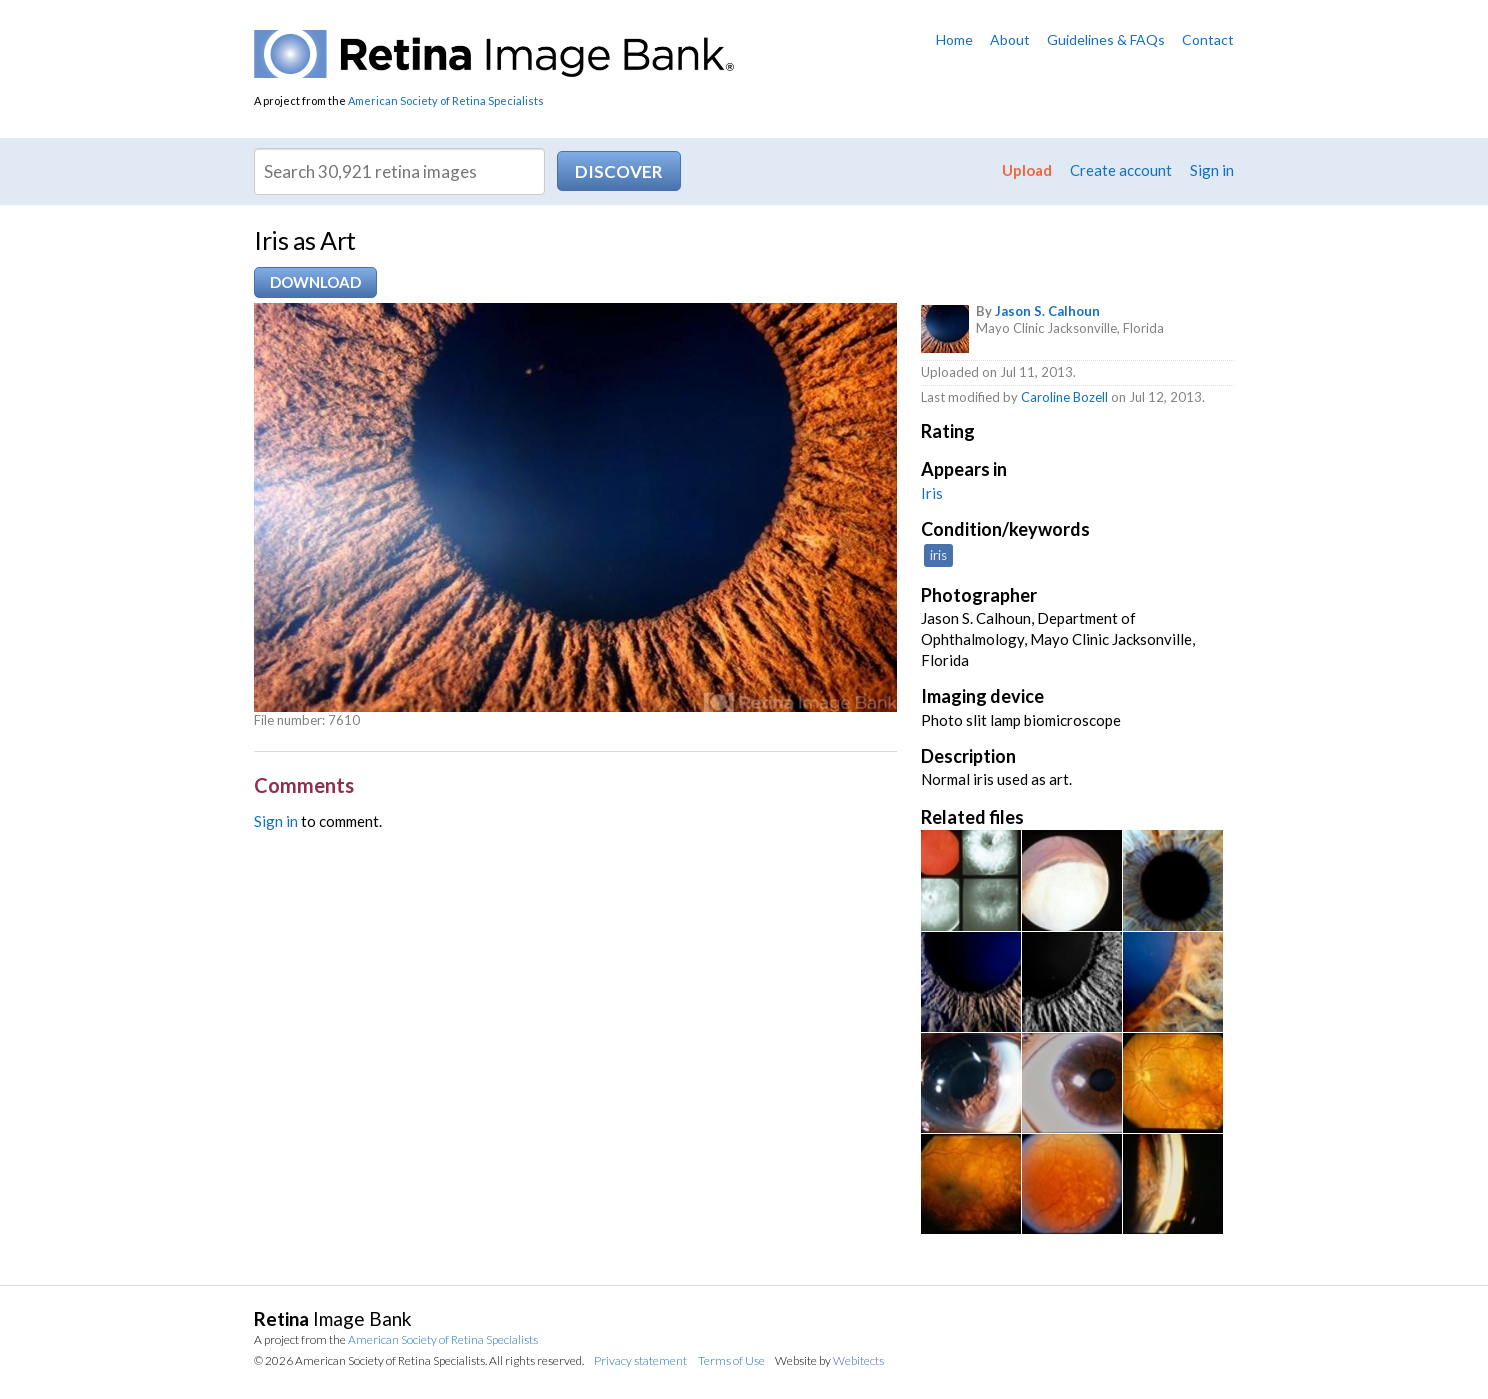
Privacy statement (640, 1360)
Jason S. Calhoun (1047, 311)
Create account (1121, 170)
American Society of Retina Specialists (446, 100)
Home (954, 39)
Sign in (1212, 170)
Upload (1027, 170)
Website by (829, 1360)
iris (938, 555)
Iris (932, 493)
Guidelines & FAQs (1106, 39)
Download (315, 282)
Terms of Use (731, 1360)
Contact (1208, 39)
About (1010, 39)
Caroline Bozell (1064, 397)
